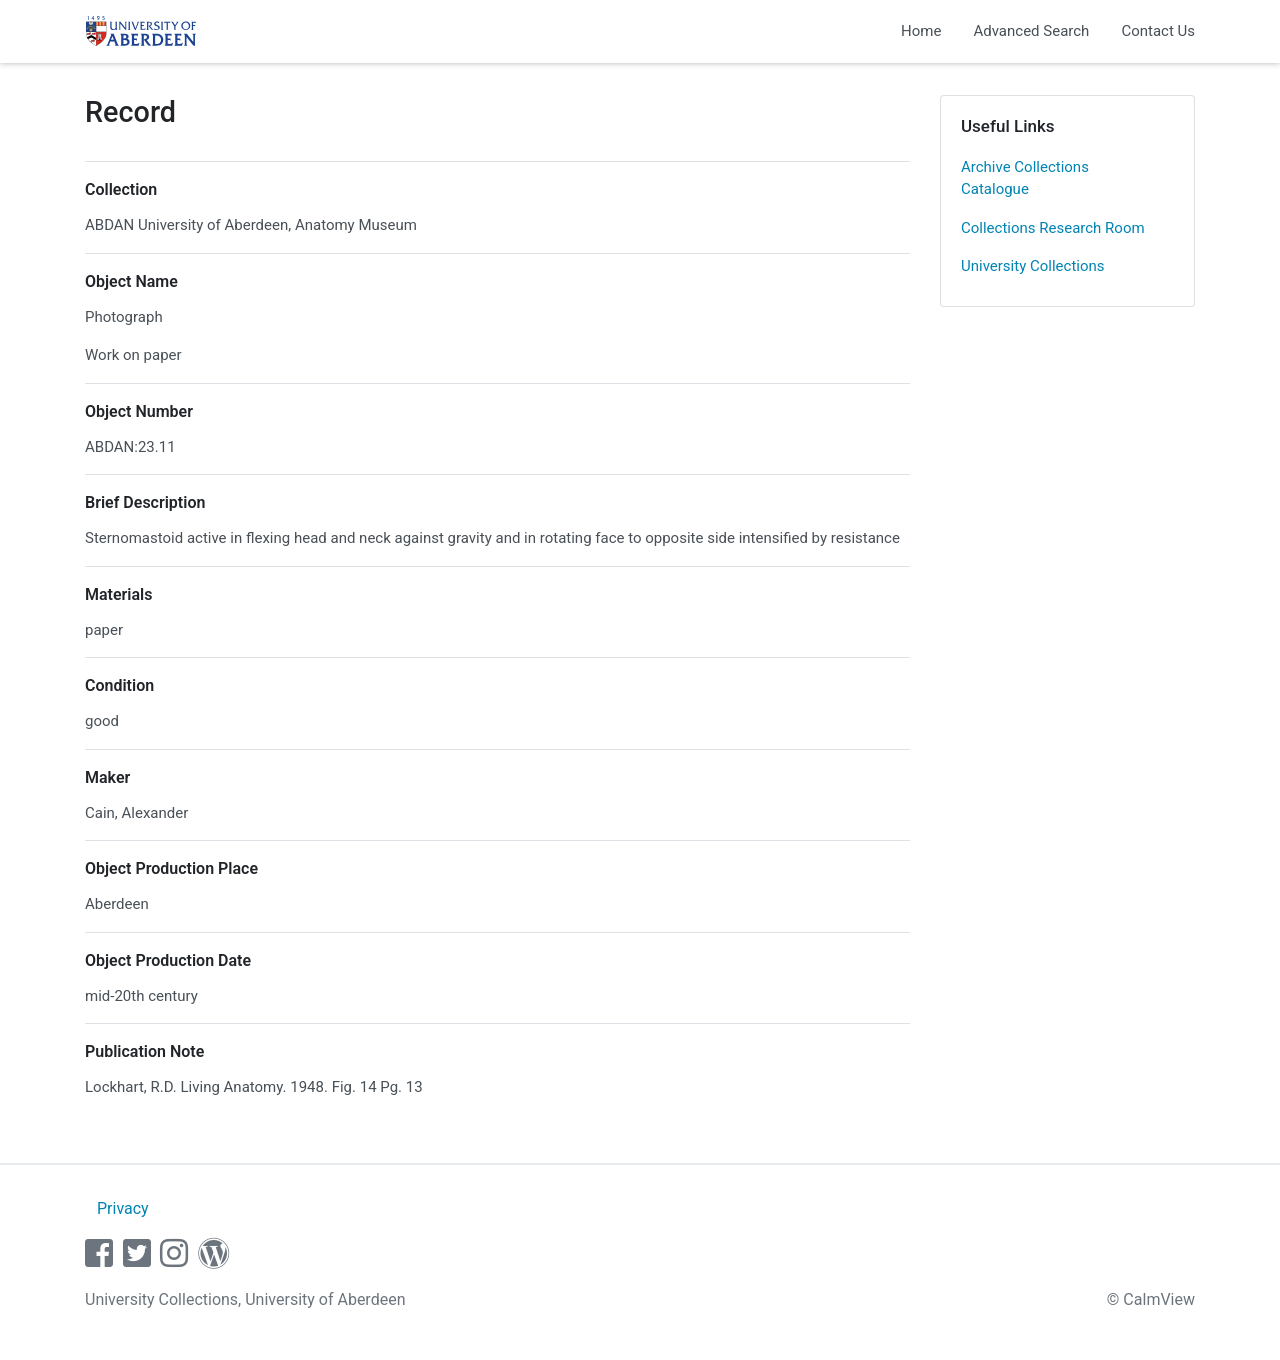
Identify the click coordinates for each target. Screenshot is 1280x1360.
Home (921, 31)
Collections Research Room (1053, 228)
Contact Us (1158, 31)
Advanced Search (1031, 31)
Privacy (123, 1208)
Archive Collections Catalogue (1025, 178)
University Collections (1033, 266)
